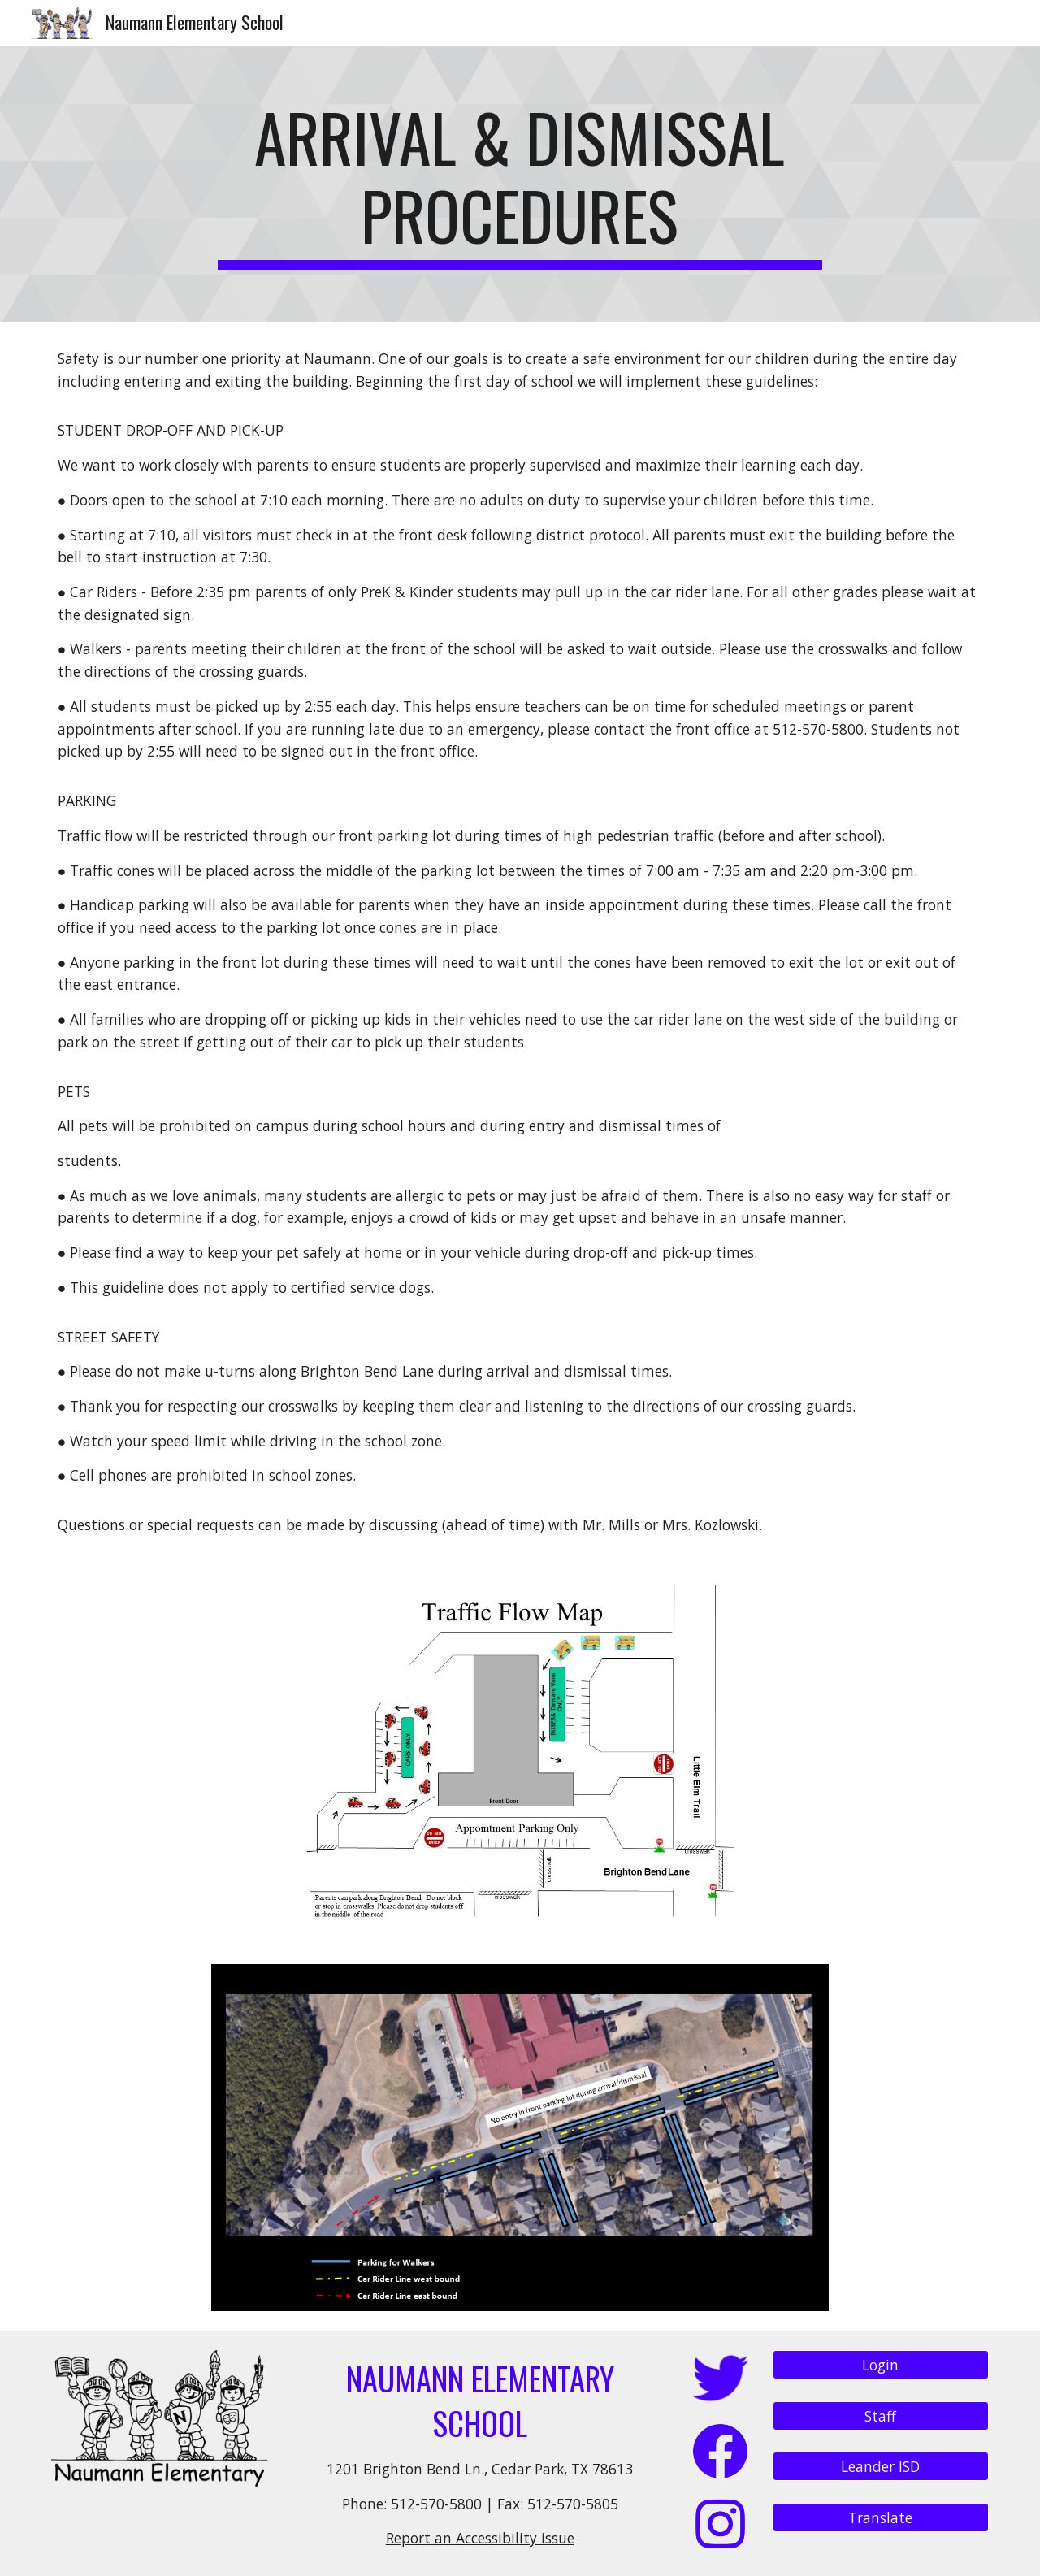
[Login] (881, 2365)
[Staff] (881, 2415)
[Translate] (881, 2518)
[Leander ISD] (881, 2467)
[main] (520, 183)
